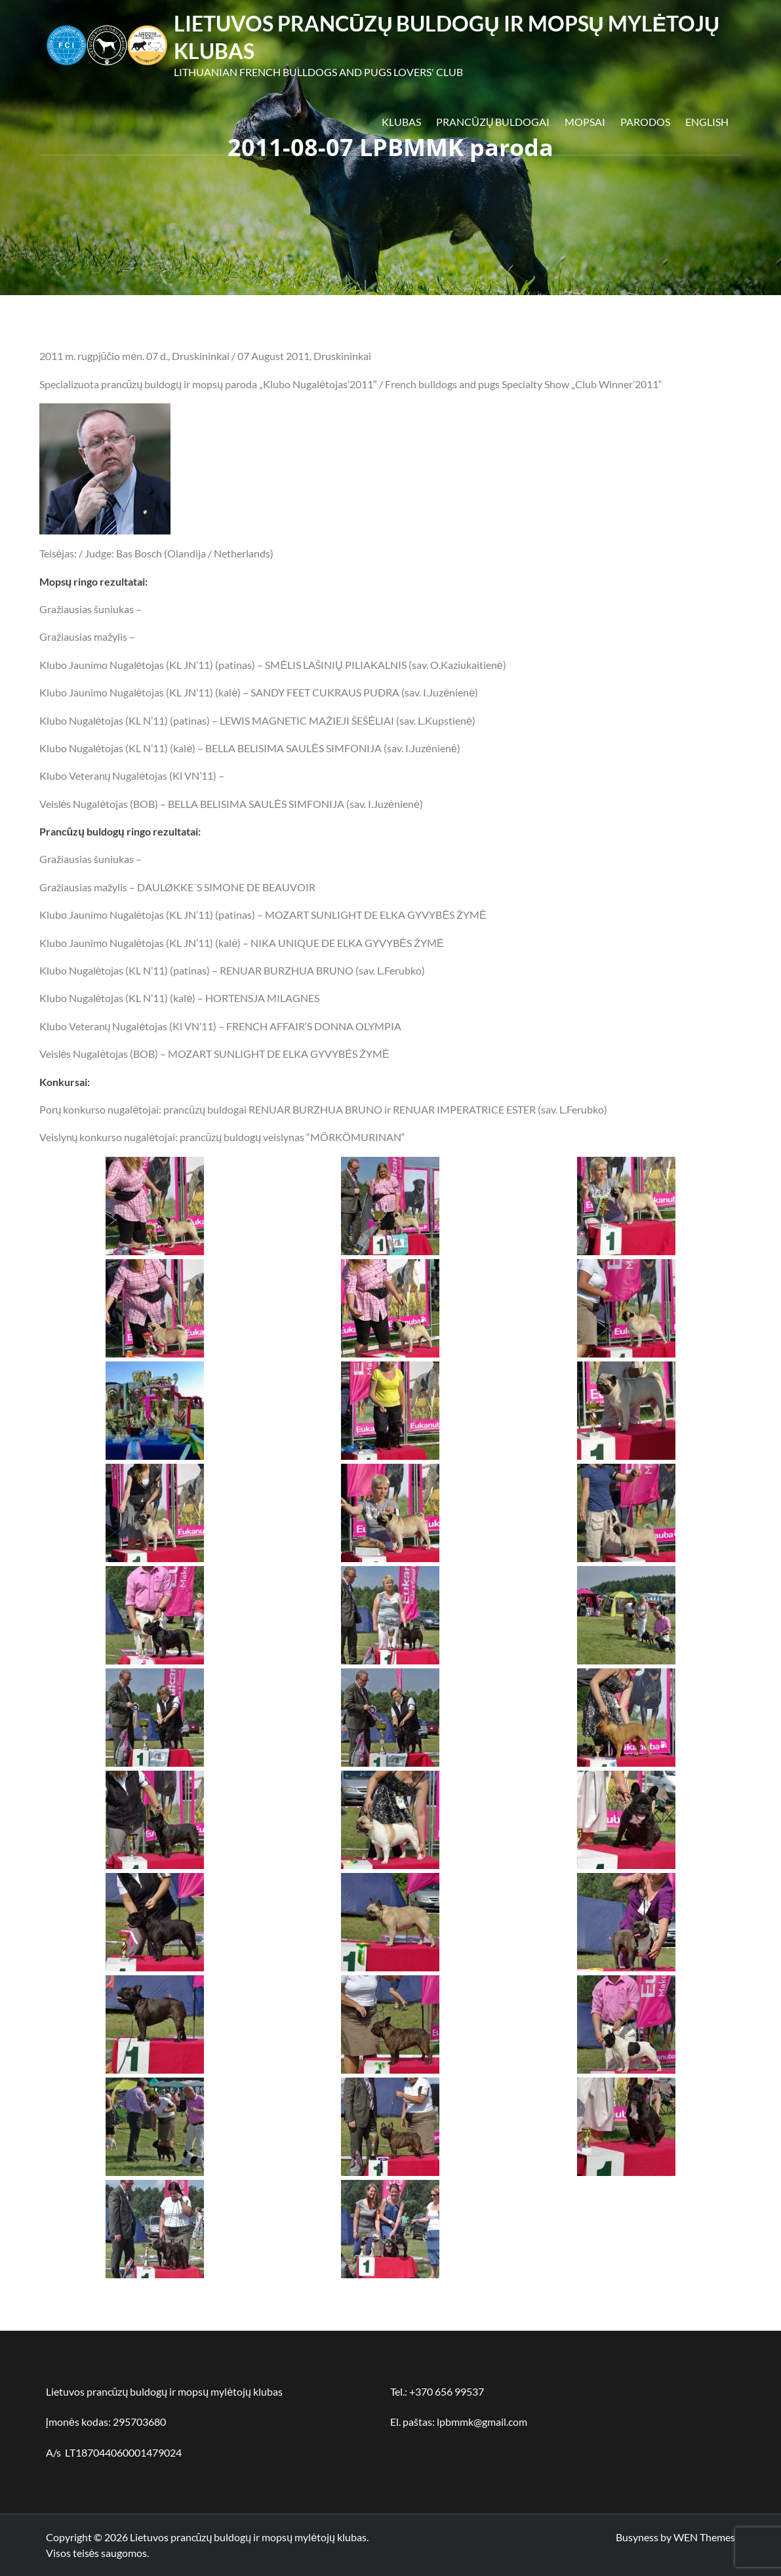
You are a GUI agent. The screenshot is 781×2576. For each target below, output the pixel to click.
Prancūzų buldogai (493, 121)
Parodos (645, 121)
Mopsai (585, 121)
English (707, 121)
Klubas (401, 121)
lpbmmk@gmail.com (482, 2421)
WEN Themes (704, 2537)
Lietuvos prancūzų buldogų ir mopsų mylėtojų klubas (248, 2537)
